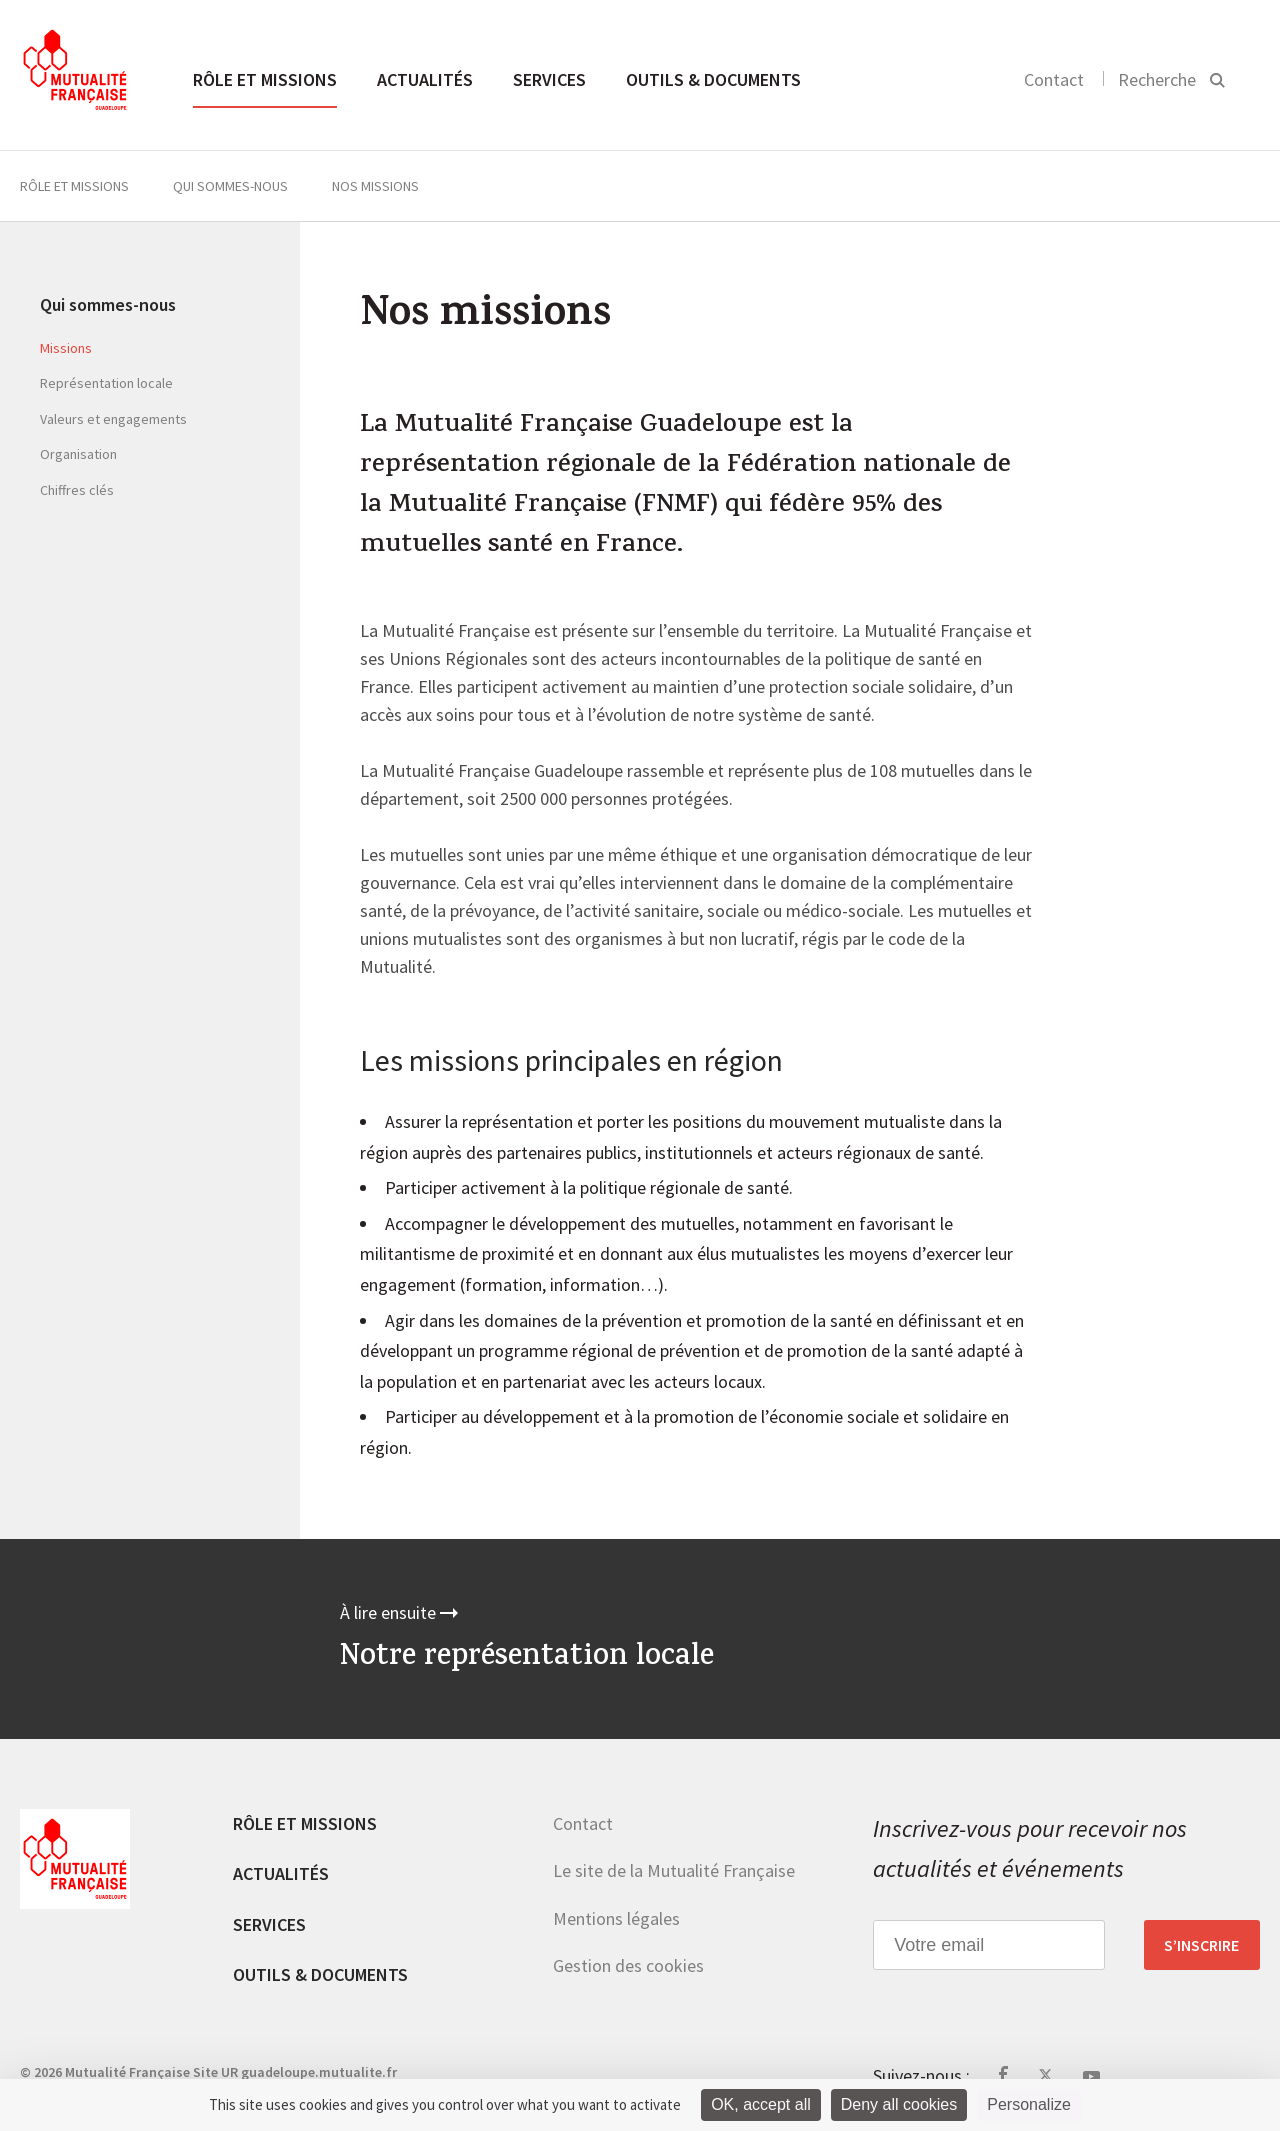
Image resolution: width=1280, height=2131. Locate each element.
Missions (66, 348)
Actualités (425, 79)
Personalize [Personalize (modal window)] (1029, 2104)
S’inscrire (1201, 1945)
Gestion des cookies (628, 1965)
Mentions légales (616, 1918)
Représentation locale (106, 383)
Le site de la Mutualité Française (674, 1870)
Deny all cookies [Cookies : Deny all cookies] (899, 2104)
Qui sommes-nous (230, 186)
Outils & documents (713, 79)
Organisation (78, 454)
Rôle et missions (265, 79)
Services (549, 79)
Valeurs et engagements (113, 419)
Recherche (1157, 79)
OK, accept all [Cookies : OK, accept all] (761, 2104)
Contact (1054, 79)
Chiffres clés (77, 490)
